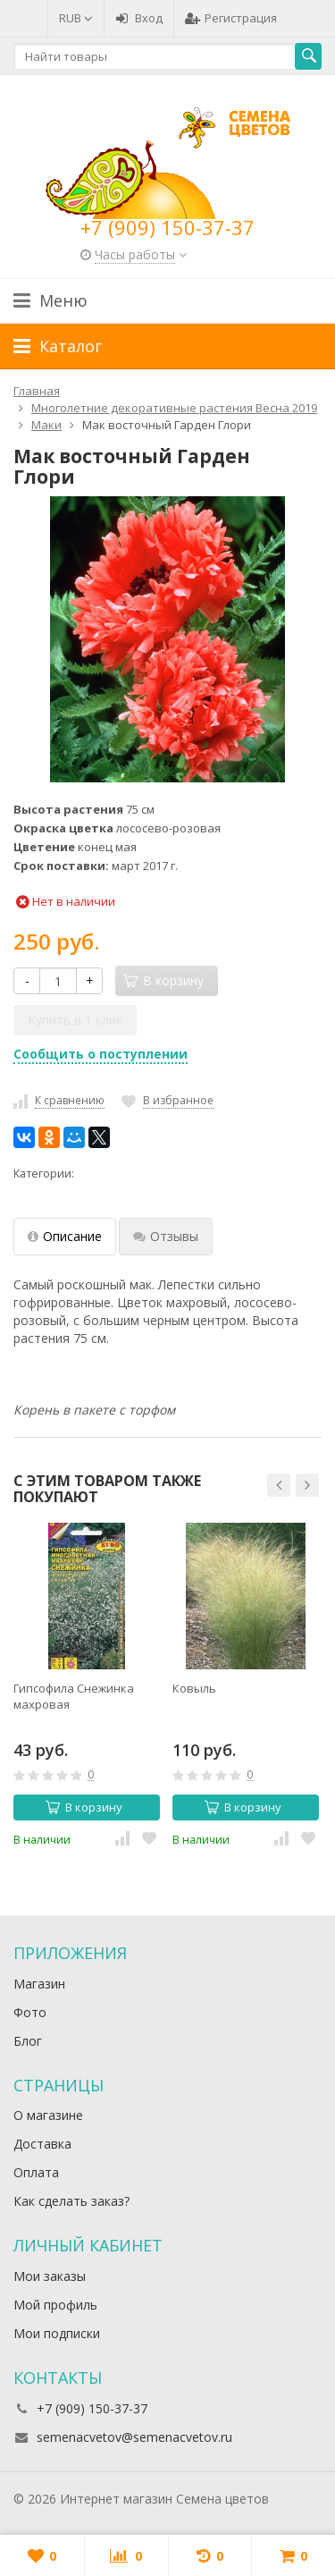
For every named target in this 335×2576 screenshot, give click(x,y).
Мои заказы (49, 2276)
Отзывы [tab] (165, 1236)
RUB (76, 18)
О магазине (48, 2115)
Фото (29, 2012)
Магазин (39, 1983)
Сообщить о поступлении (100, 1053)
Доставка (42, 2143)
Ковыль (194, 1688)
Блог (27, 2040)
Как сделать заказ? (71, 2200)
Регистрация (231, 18)
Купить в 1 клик (75, 1019)
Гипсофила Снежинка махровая (73, 1696)
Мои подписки (56, 2333)
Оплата (36, 2172)
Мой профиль (55, 2304)
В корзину (84, 1807)
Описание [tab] (65, 1236)
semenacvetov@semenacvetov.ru (134, 2436)
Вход (139, 18)
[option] (86, 1685)
